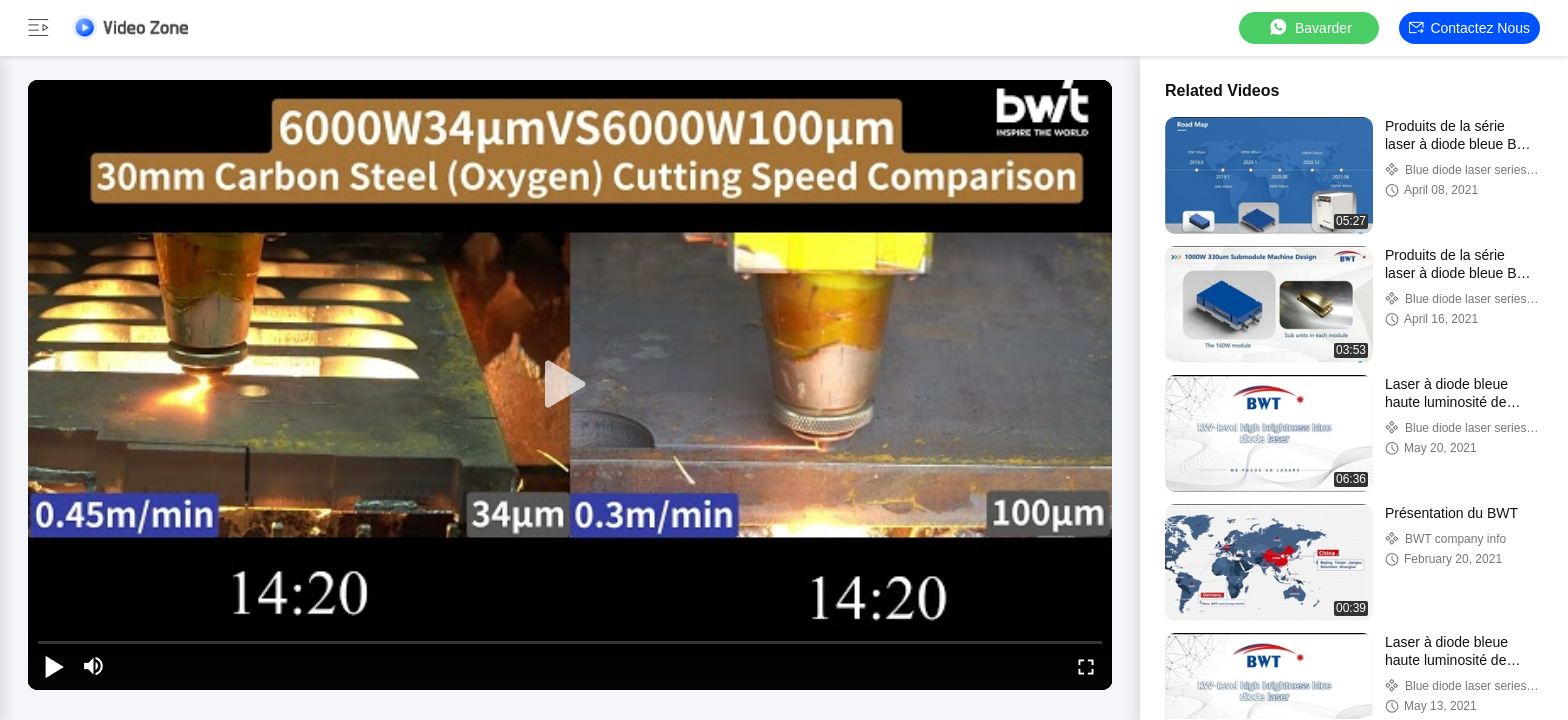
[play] (570, 385)
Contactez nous (1469, 28)
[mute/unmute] (94, 666)
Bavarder (1309, 27)
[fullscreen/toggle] (1086, 666)
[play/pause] (54, 666)
